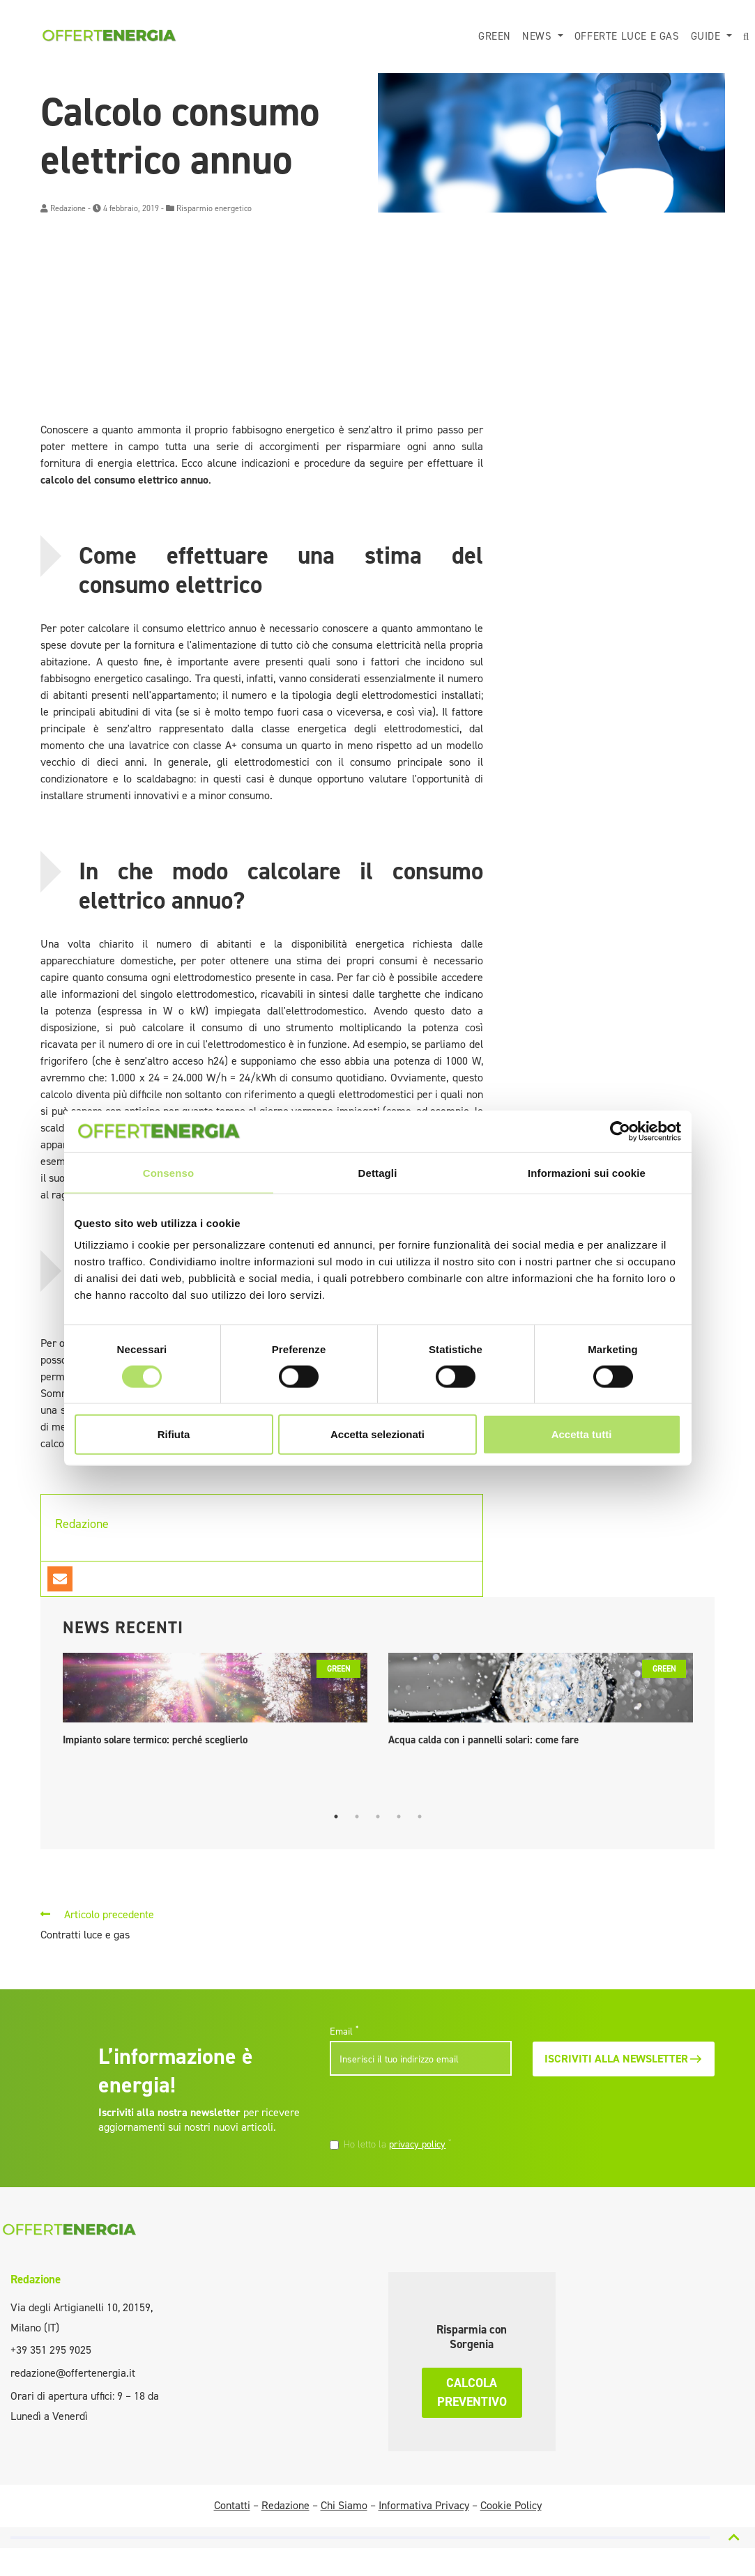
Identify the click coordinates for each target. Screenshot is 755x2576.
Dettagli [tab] (377, 1172)
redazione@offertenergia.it (72, 2373)
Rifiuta (174, 1434)
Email (344, 2031)
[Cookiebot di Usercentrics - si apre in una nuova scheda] (620, 1130)
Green (494, 36)
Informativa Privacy (424, 2505)
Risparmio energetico (214, 208)
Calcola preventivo (472, 2392)
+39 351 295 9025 (50, 2350)
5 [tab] (420, 1816)
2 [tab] (357, 1816)
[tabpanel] (215, 1703)
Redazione (68, 208)
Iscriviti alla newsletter (623, 2058)
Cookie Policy (511, 2505)
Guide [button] (707, 36)
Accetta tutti (581, 1434)
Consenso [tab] (168, 1172)
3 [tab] (378, 1816)
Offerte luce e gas (627, 36)
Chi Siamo (344, 2505)
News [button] (538, 36)
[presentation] (425, 2108)
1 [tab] (336, 1816)
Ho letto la (398, 2144)
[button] (746, 36)
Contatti (232, 2505)
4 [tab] (399, 1816)
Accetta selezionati (377, 1434)
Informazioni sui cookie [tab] (587, 1172)
